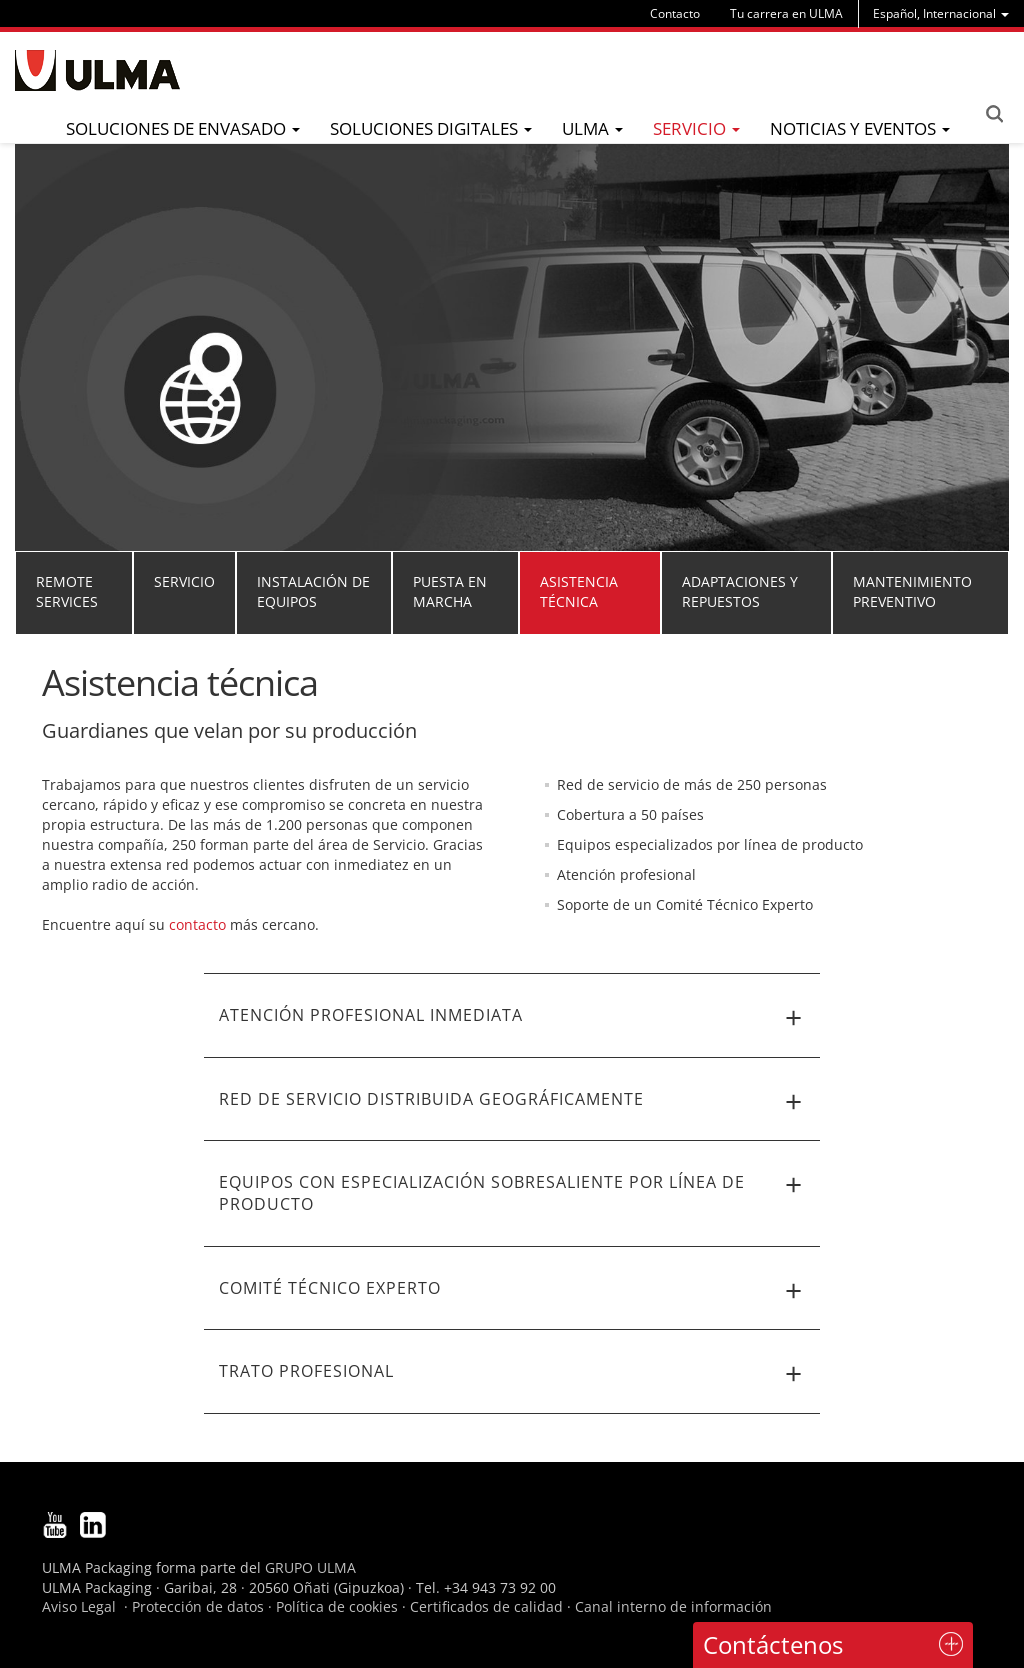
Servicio (184, 581)
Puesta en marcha (450, 591)
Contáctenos (773, 1644)
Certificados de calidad (486, 1606)
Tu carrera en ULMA (786, 13)
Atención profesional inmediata (513, 1018)
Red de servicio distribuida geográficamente (513, 1102)
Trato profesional (513, 1374)
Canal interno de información (673, 1606)
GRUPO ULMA (310, 1567)
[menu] (941, 13)
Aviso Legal (79, 1606)
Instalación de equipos (313, 591)
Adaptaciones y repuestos (740, 591)
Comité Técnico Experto (513, 1291)
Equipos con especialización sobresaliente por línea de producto (513, 1192)
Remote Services (67, 591)
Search (994, 114)
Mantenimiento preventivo (912, 591)
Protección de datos (198, 1606)
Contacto (675, 13)
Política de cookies (337, 1606)
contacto (197, 924)
